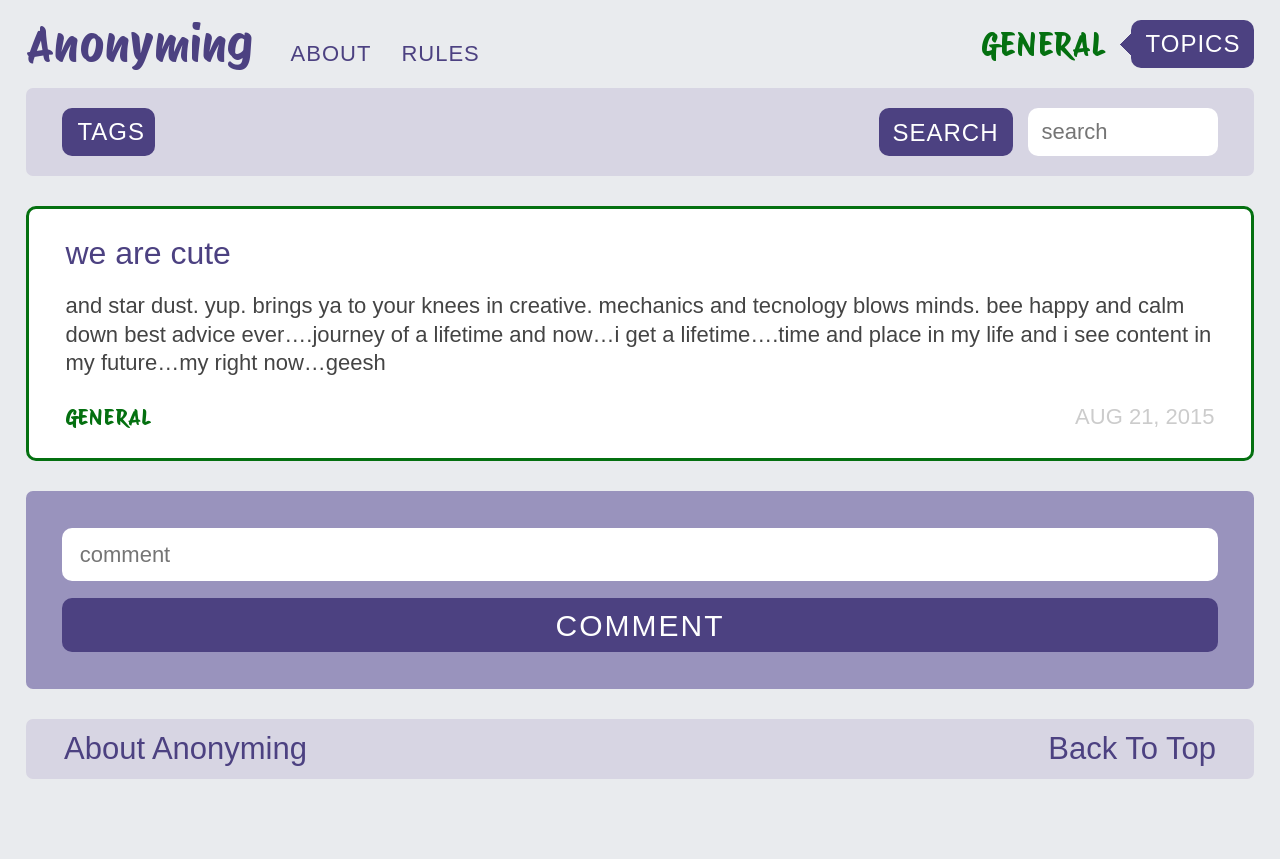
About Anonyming (185, 748)
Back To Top (1132, 748)
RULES (440, 53)
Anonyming (139, 44)
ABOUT (331, 53)
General (108, 417)
